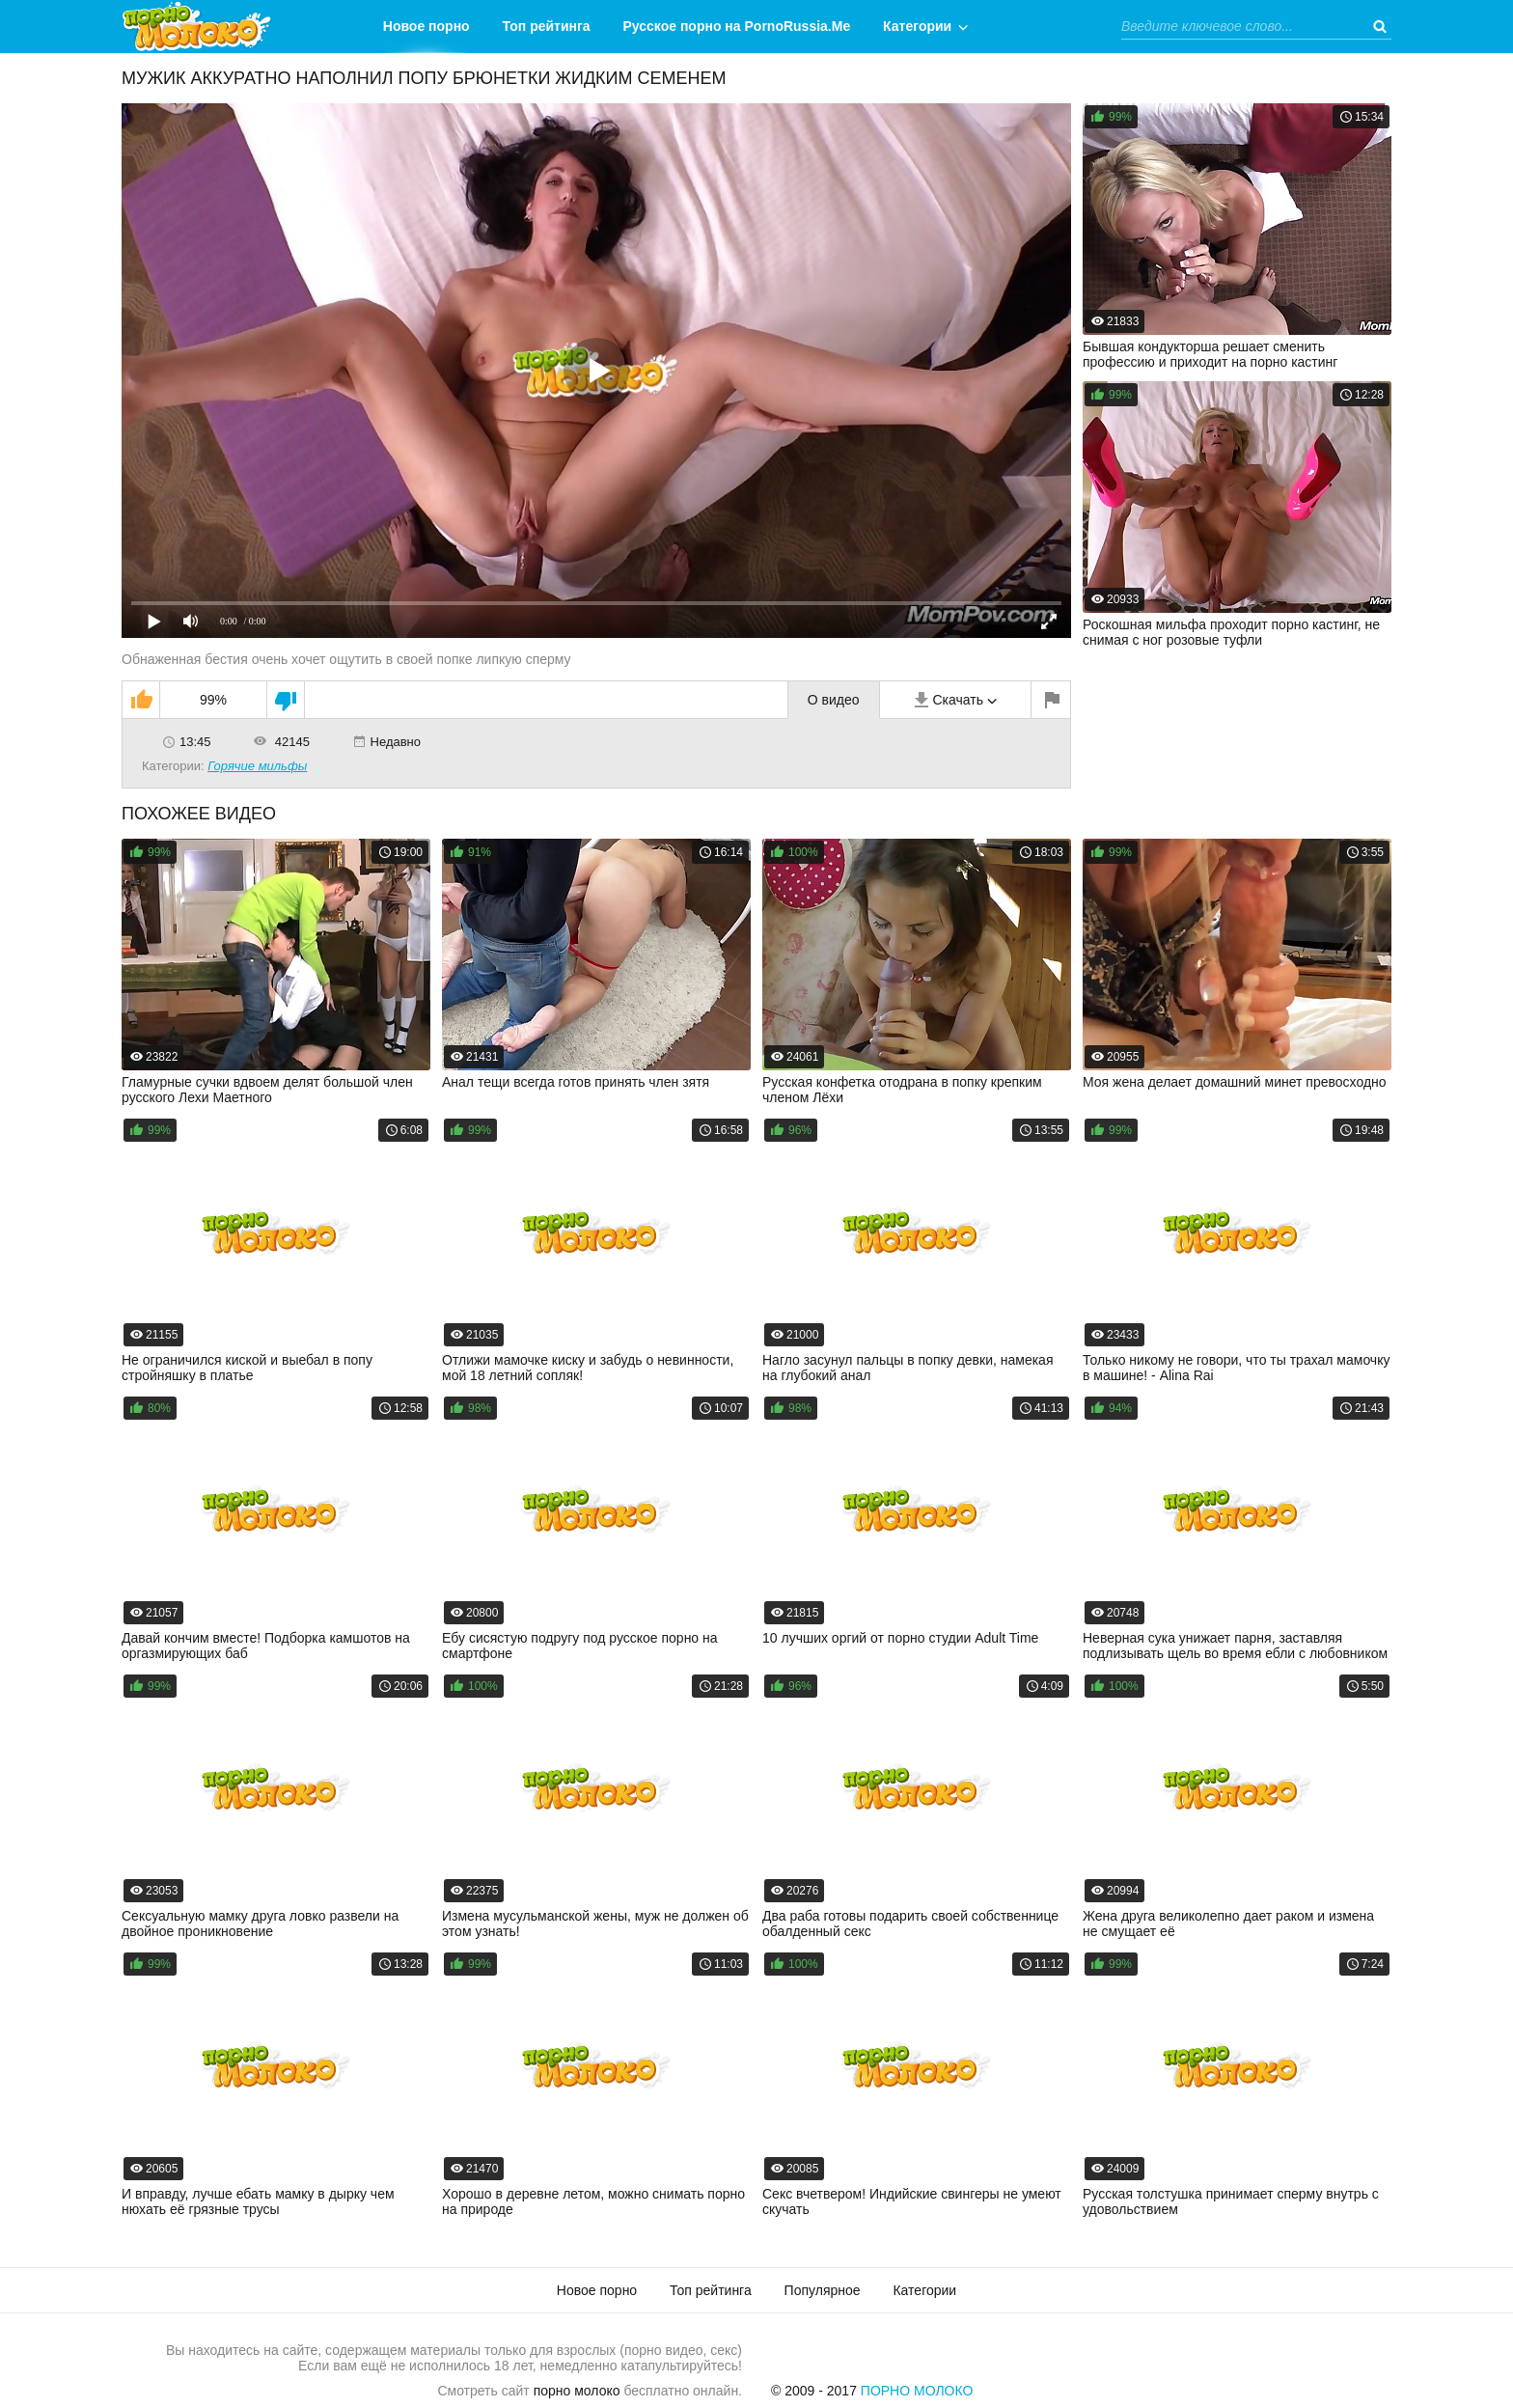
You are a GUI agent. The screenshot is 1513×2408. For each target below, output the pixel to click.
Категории (917, 26)
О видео (834, 699)
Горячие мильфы (257, 766)
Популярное (822, 2290)
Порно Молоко (917, 2390)
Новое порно (426, 26)
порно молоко (577, 2390)
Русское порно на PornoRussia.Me (737, 26)
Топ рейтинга (547, 26)
